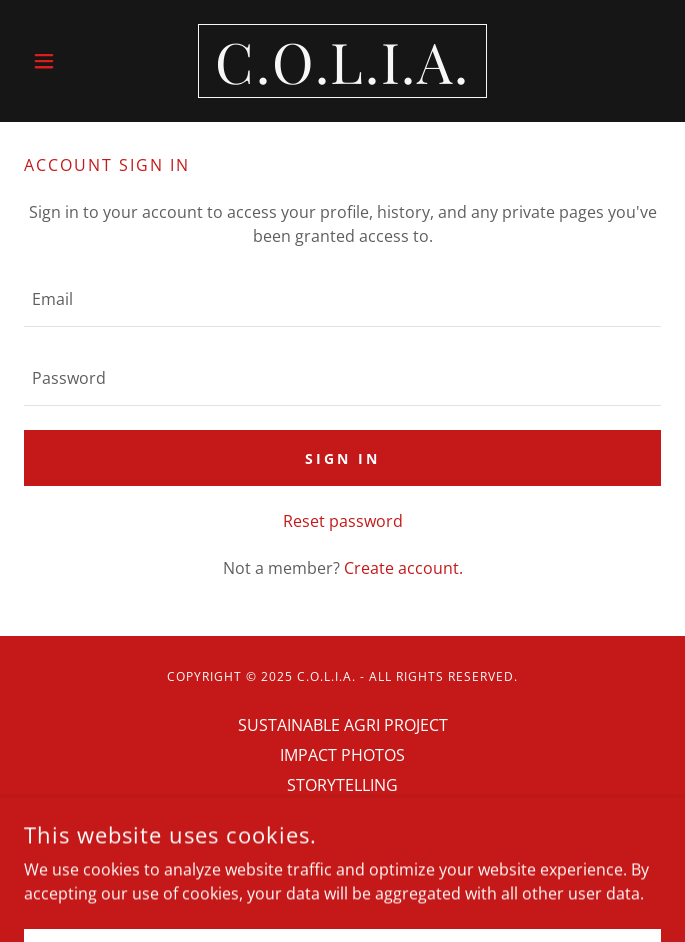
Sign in (342, 458)
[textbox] (342, 299)
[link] (343, 61)
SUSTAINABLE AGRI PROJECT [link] (343, 725)
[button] (72, 61)
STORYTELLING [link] (342, 785)
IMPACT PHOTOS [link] (342, 755)
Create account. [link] (403, 568)
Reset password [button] (343, 521)
